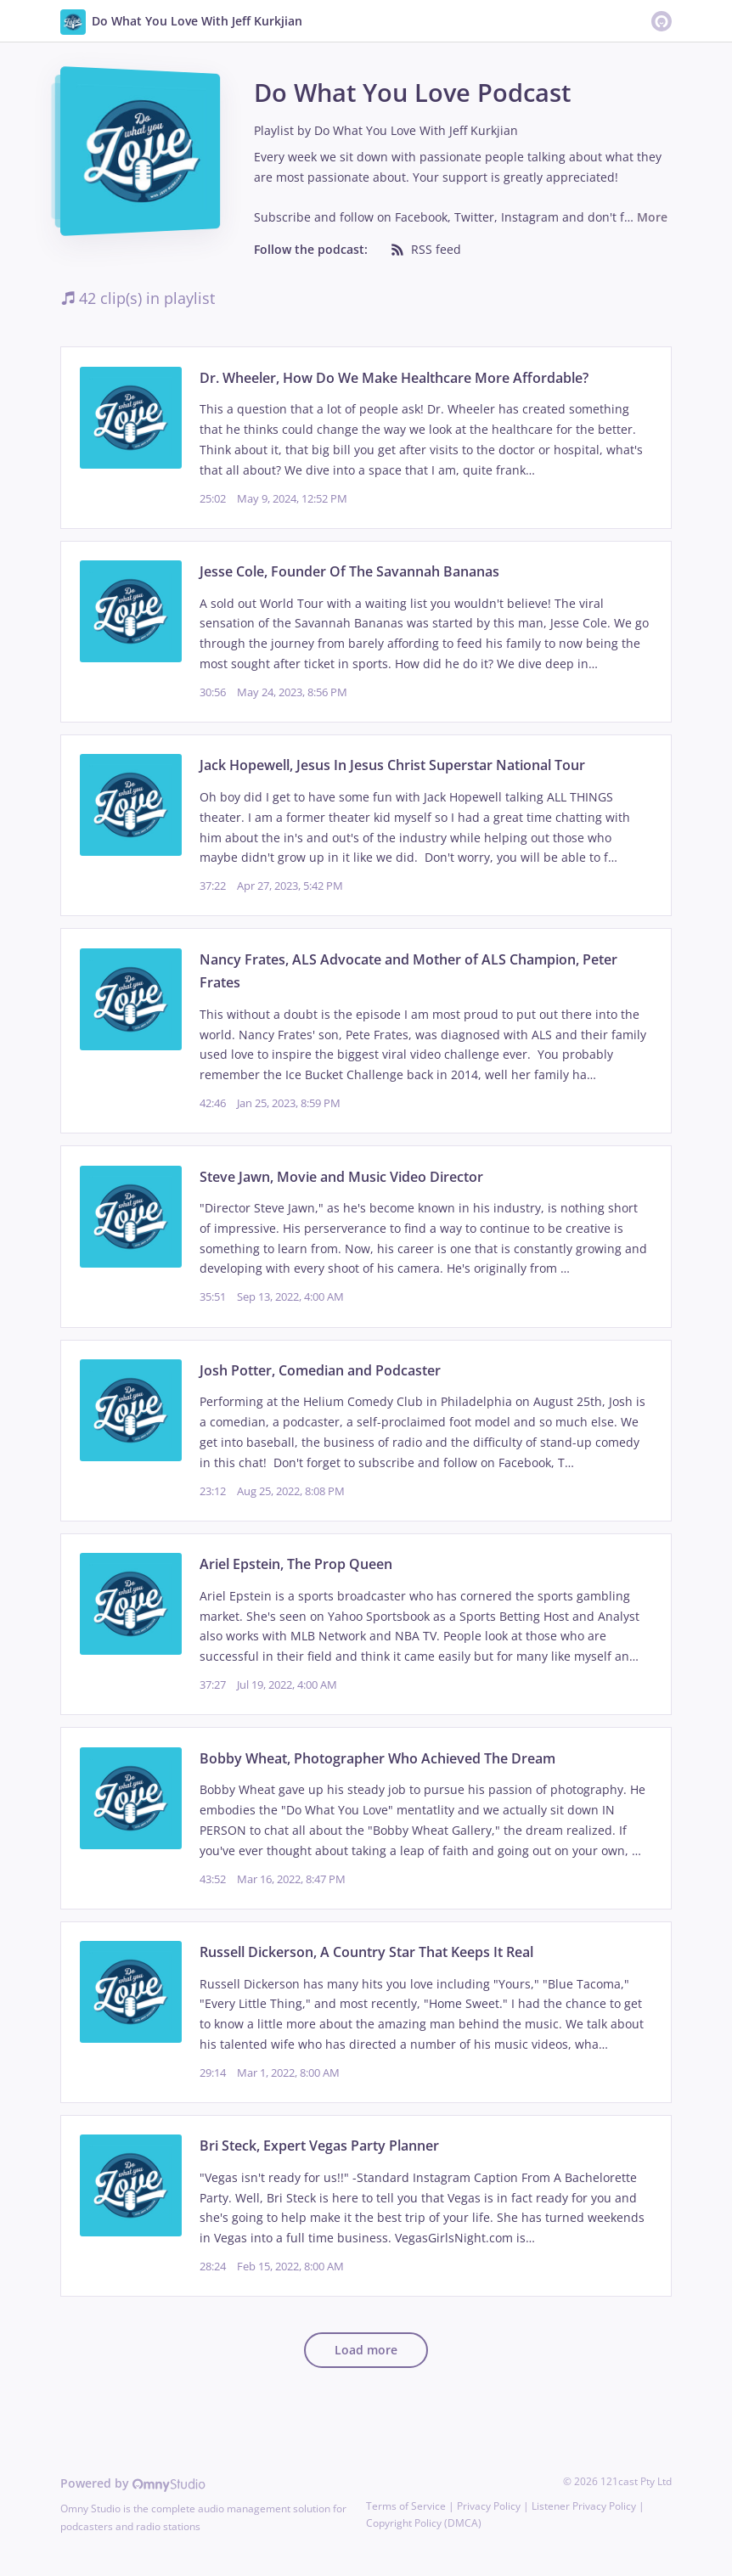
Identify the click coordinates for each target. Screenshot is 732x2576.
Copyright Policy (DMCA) (423, 2523)
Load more (366, 2350)
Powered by (133, 2483)
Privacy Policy (489, 2506)
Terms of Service (406, 2506)
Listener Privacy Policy (584, 2506)
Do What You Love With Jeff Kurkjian (416, 130)
